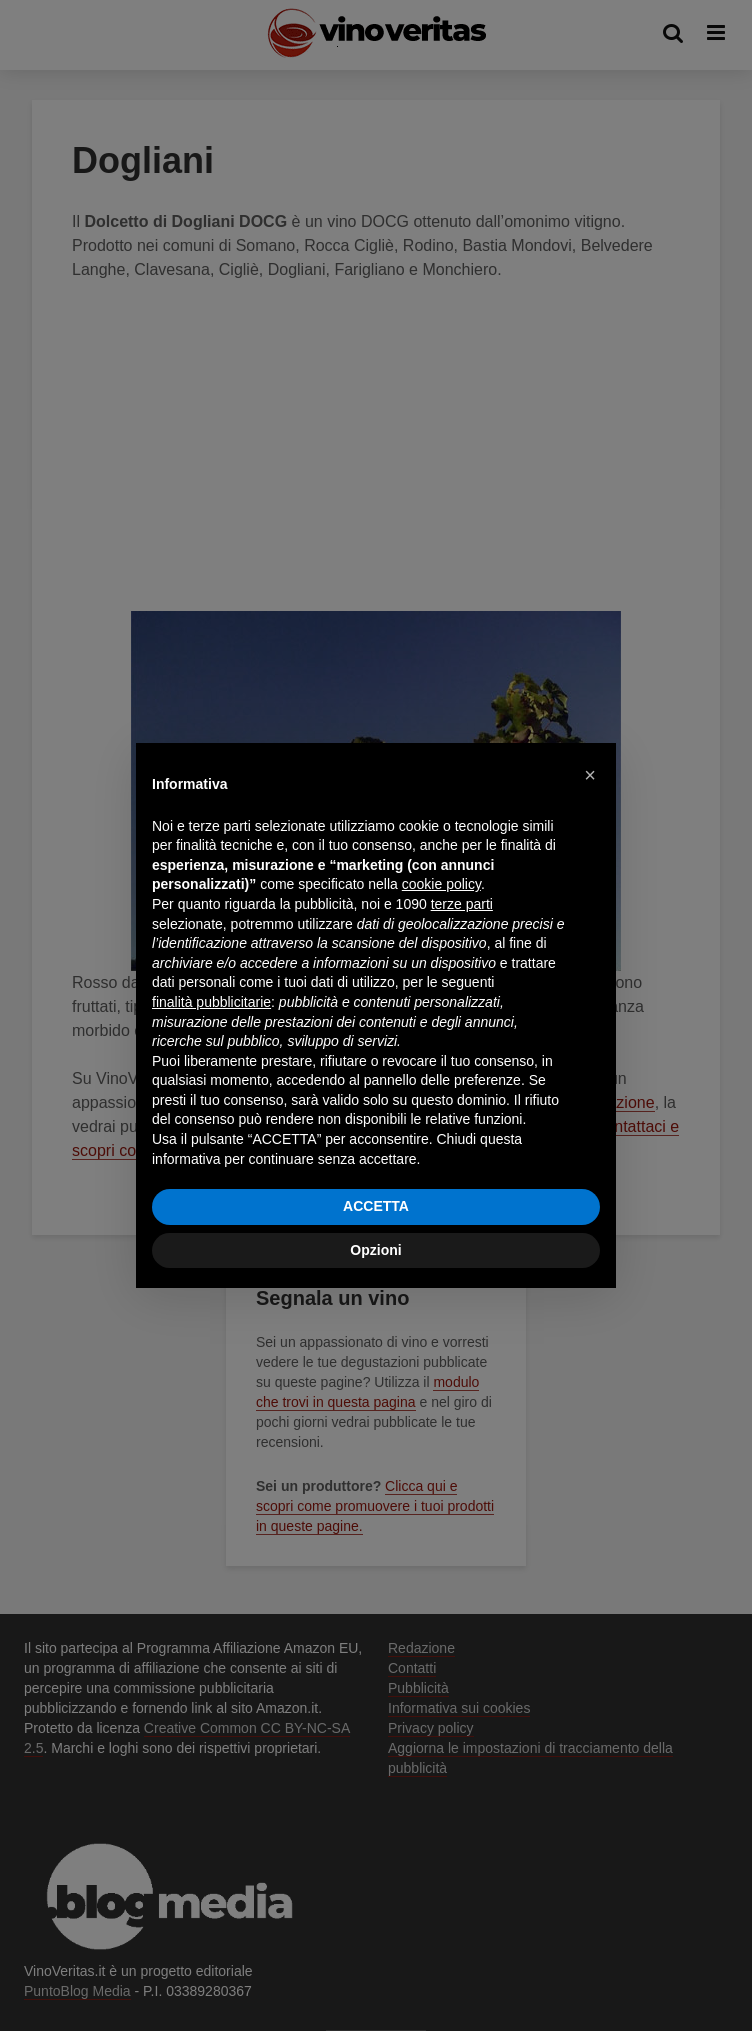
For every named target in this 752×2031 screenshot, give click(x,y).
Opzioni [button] (375, 1250)
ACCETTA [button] (376, 1206)
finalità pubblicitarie (211, 1002)
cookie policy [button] (441, 884)
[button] (590, 775)
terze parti (462, 904)
